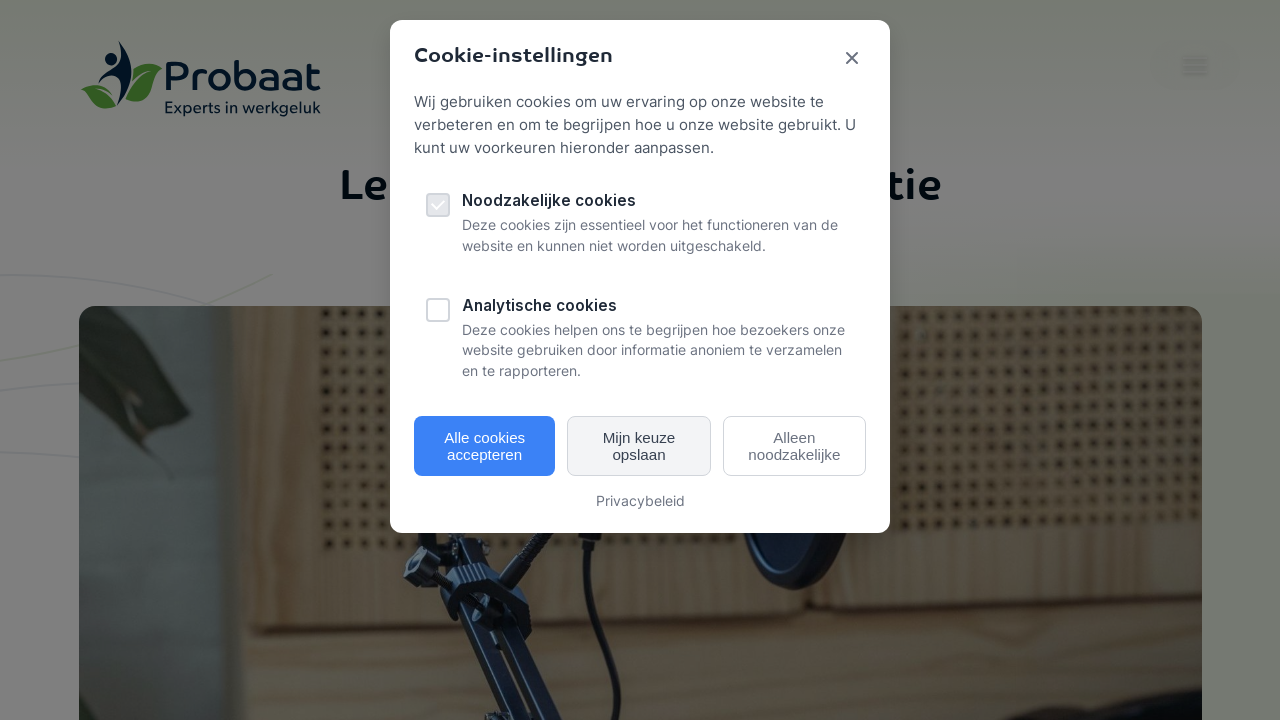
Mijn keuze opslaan (639, 446)
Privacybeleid (640, 500)
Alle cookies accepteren (484, 446)
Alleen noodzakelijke (794, 446)
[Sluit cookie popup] (852, 59)
